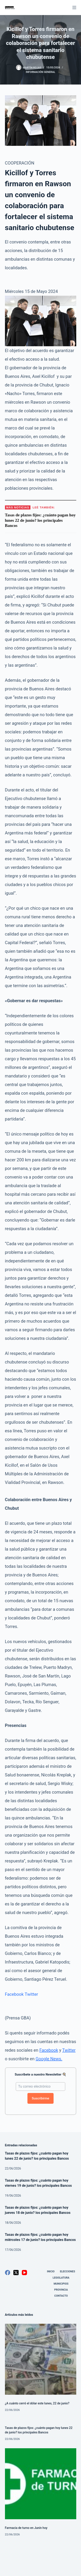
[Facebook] (7, 2272)
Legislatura (61, 2277)
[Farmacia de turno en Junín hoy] (40, 2483)
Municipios (61, 2283)
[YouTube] (24, 2272)
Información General (40, 72)
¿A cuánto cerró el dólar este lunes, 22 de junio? (37, 2403)
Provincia (61, 2289)
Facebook (14, 1994)
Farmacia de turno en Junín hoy (26, 2528)
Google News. (49, 2058)
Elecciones (67, 2271)
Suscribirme (40, 2098)
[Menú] (74, 7)
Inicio (50, 2271)
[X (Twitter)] (16, 2272)
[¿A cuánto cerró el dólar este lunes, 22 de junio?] (40, 2359)
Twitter (31, 1994)
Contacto (61, 2295)
